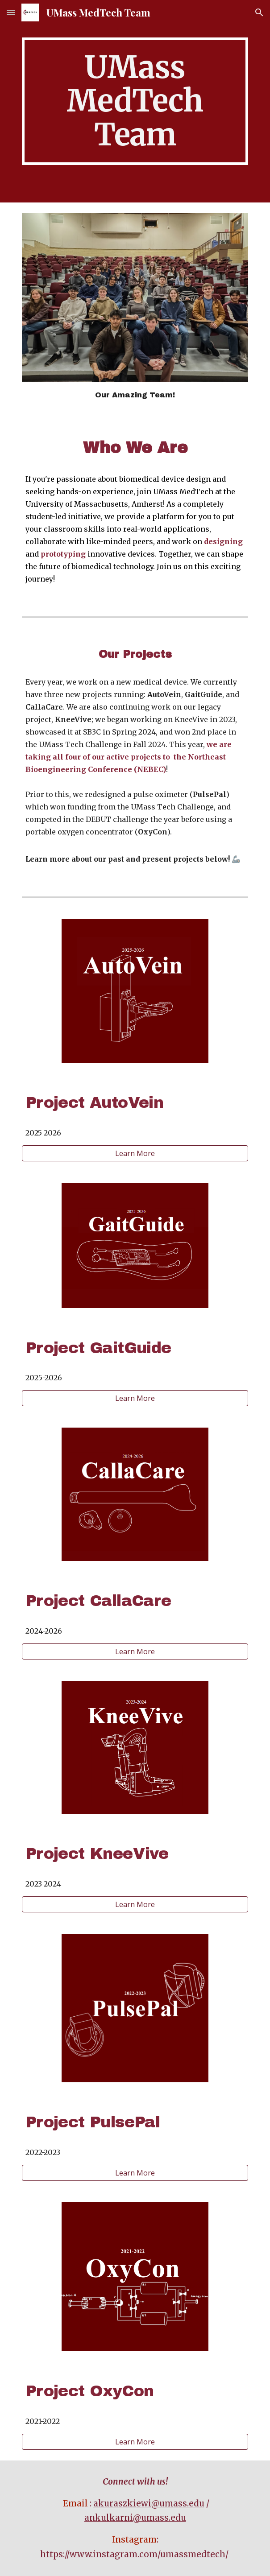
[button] (10, 12)
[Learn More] (135, 1153)
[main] (135, 101)
